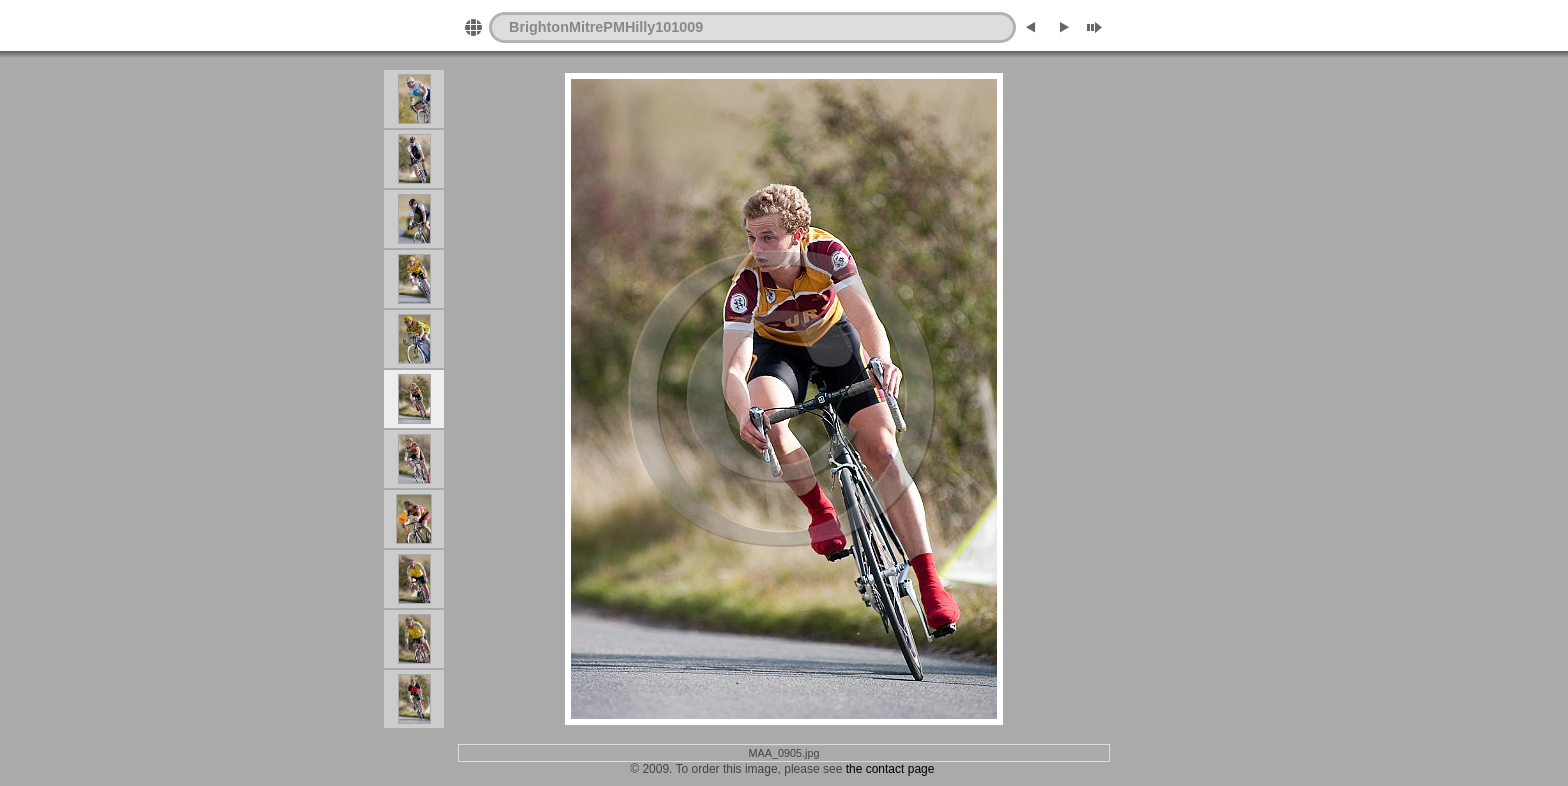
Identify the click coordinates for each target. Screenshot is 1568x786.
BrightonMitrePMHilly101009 (606, 27)
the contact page (888, 769)
